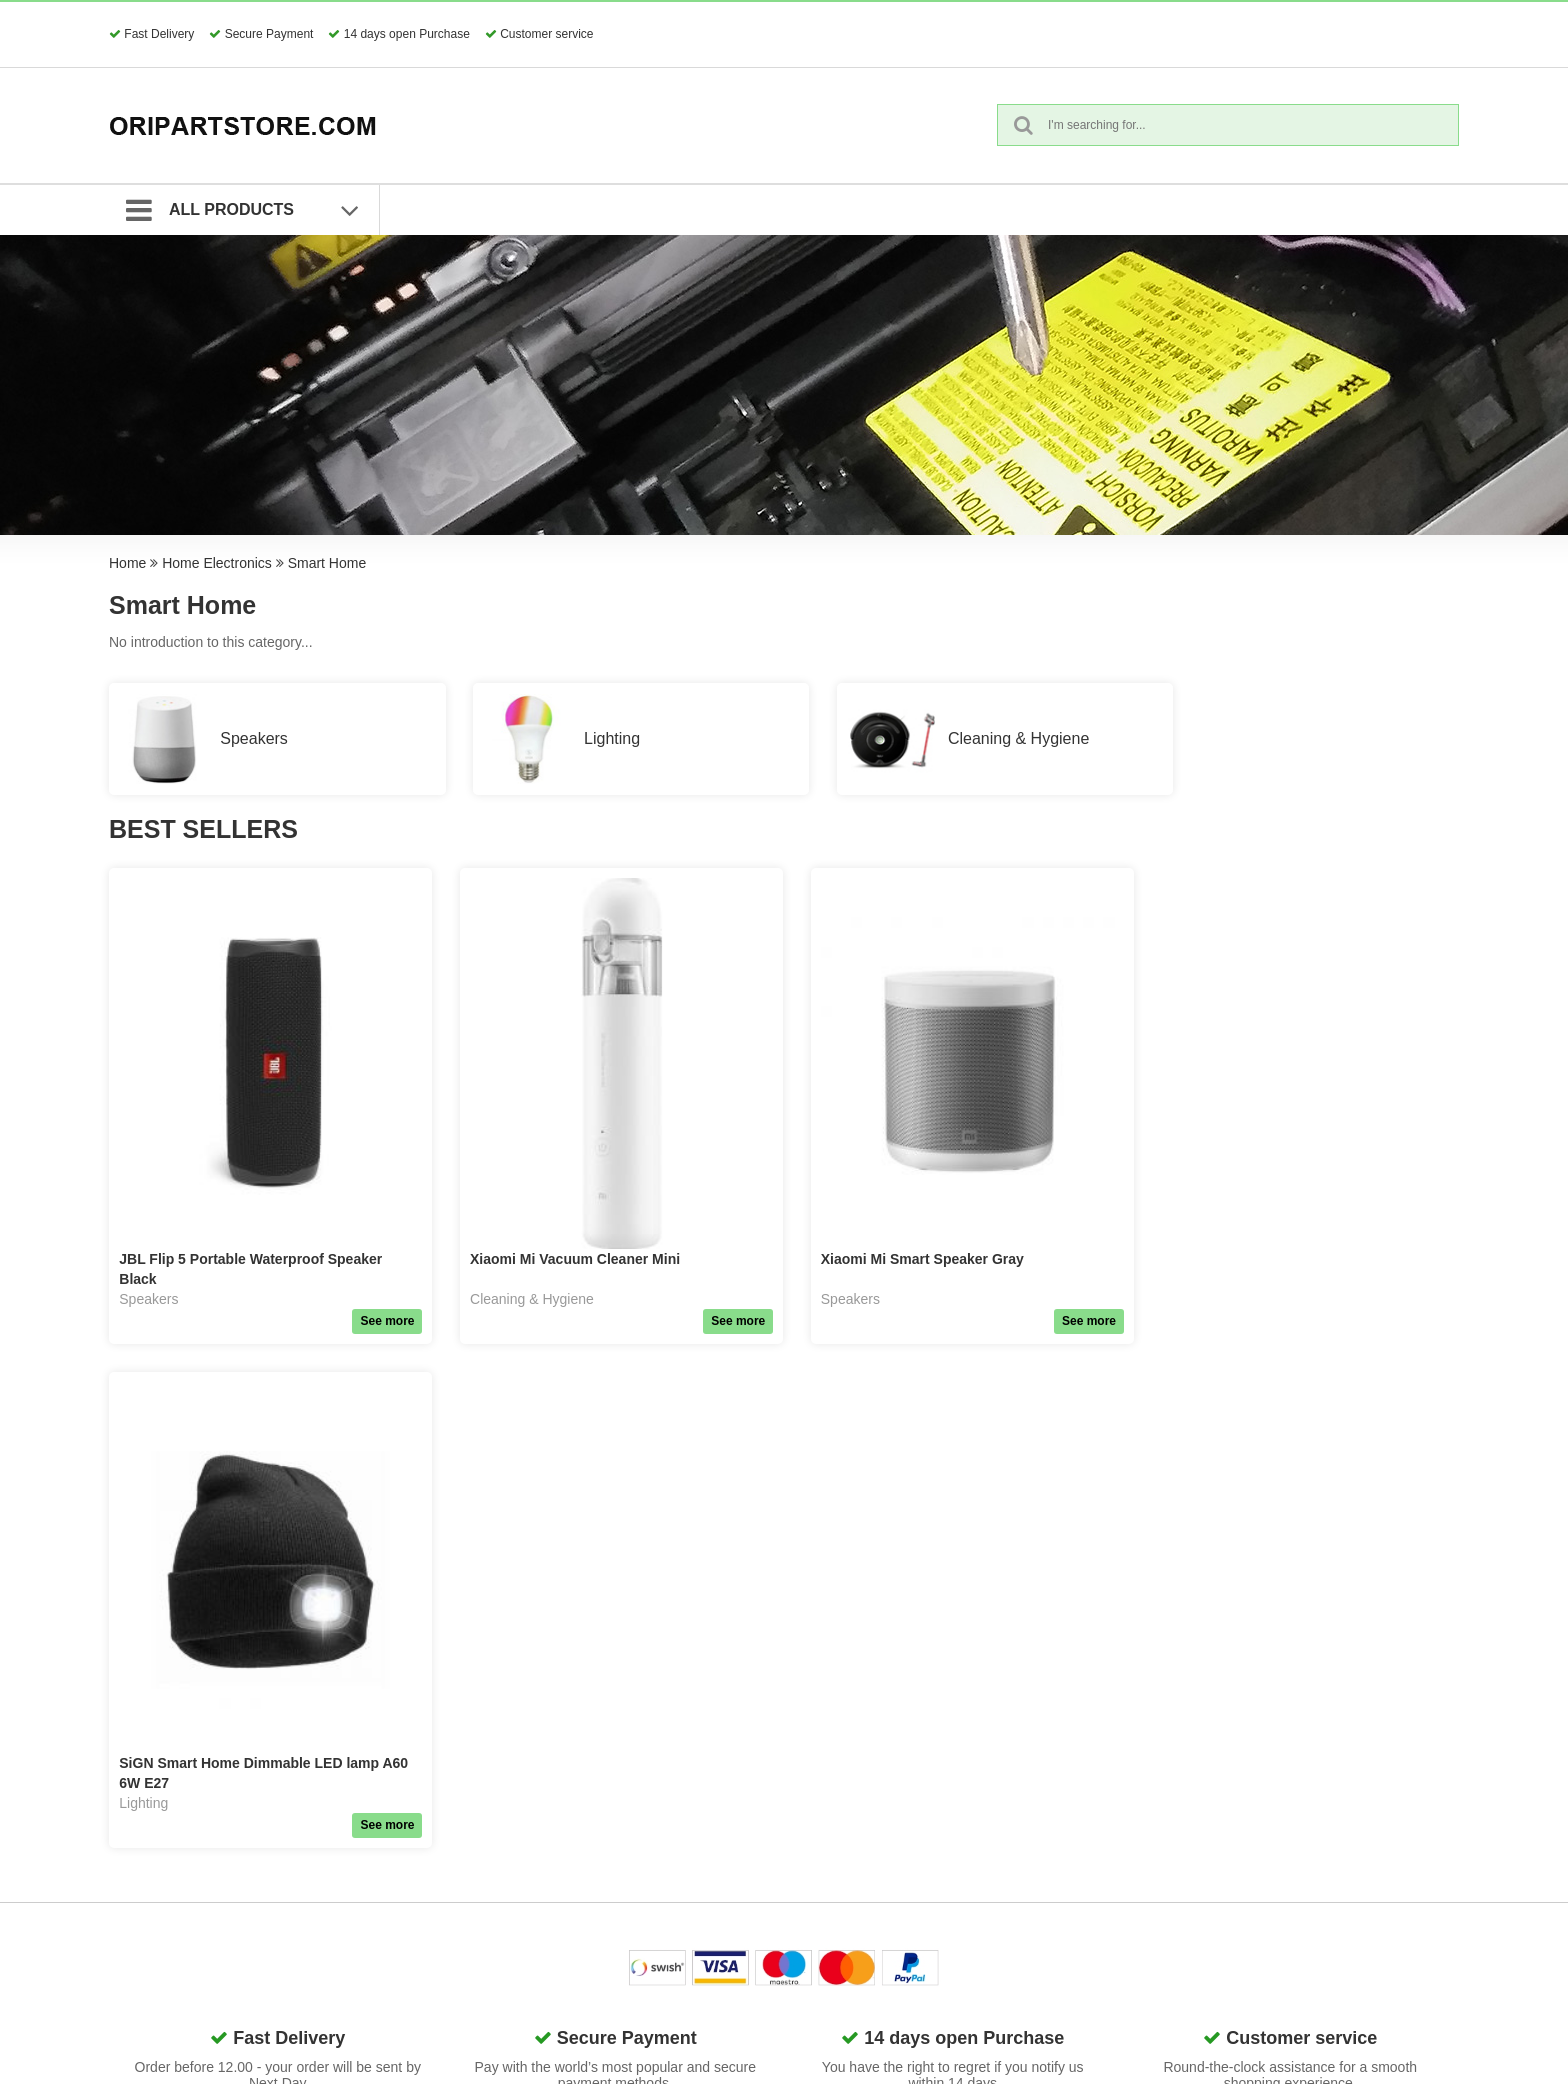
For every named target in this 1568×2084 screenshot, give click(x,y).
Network (574, 1851)
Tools (565, 1976)
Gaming (573, 1876)
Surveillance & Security (621, 1926)
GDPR (789, 1751)
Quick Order (806, 1826)
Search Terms (812, 1801)
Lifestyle (574, 1951)
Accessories (586, 1776)
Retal (565, 2001)
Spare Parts (586, 1751)
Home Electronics (217, 563)
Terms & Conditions (829, 1776)
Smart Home (327, 563)
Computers (583, 1826)
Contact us (1022, 1751)
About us (1016, 1776)
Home (127, 563)
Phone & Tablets (600, 1801)
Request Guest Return (838, 1851)
